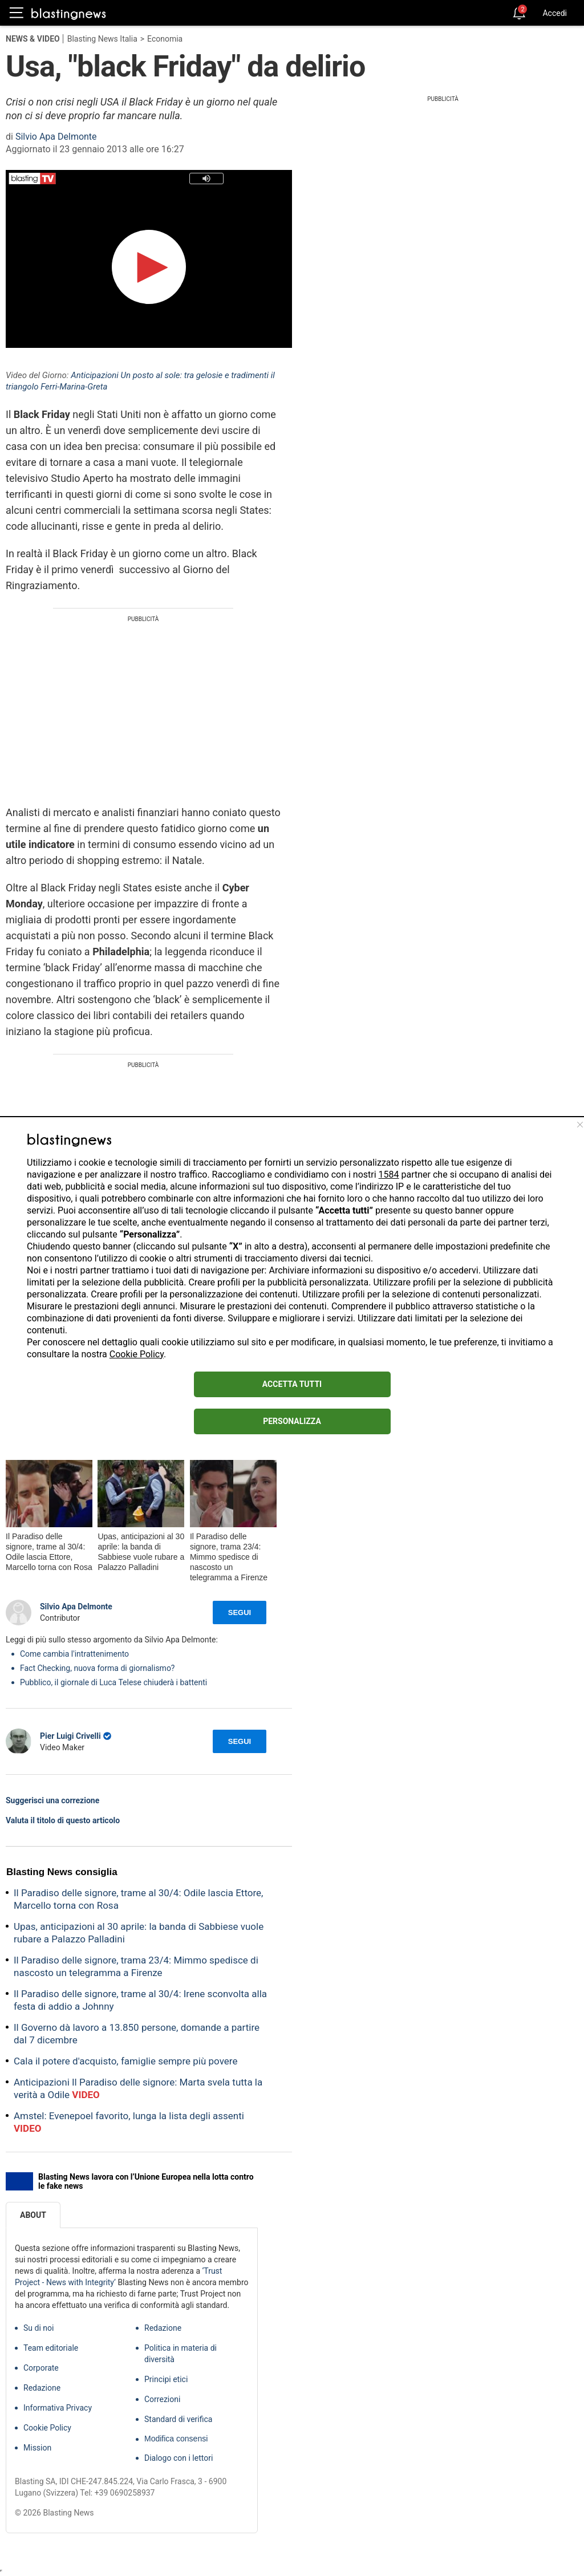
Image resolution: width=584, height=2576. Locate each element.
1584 (389, 1174)
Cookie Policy (137, 1354)
